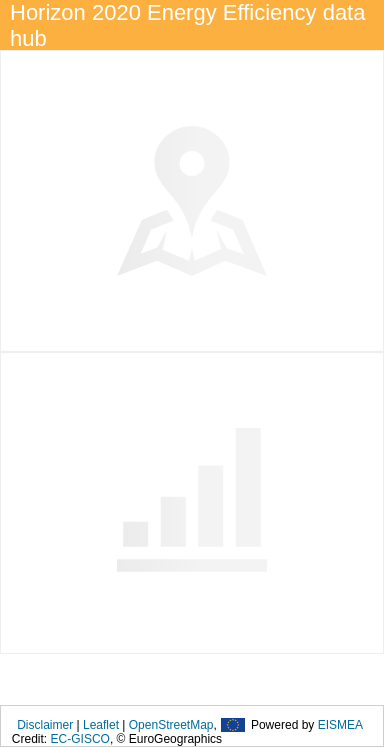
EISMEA (340, 725)
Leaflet (101, 725)
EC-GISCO (80, 739)
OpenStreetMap (171, 725)
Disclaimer (45, 725)
